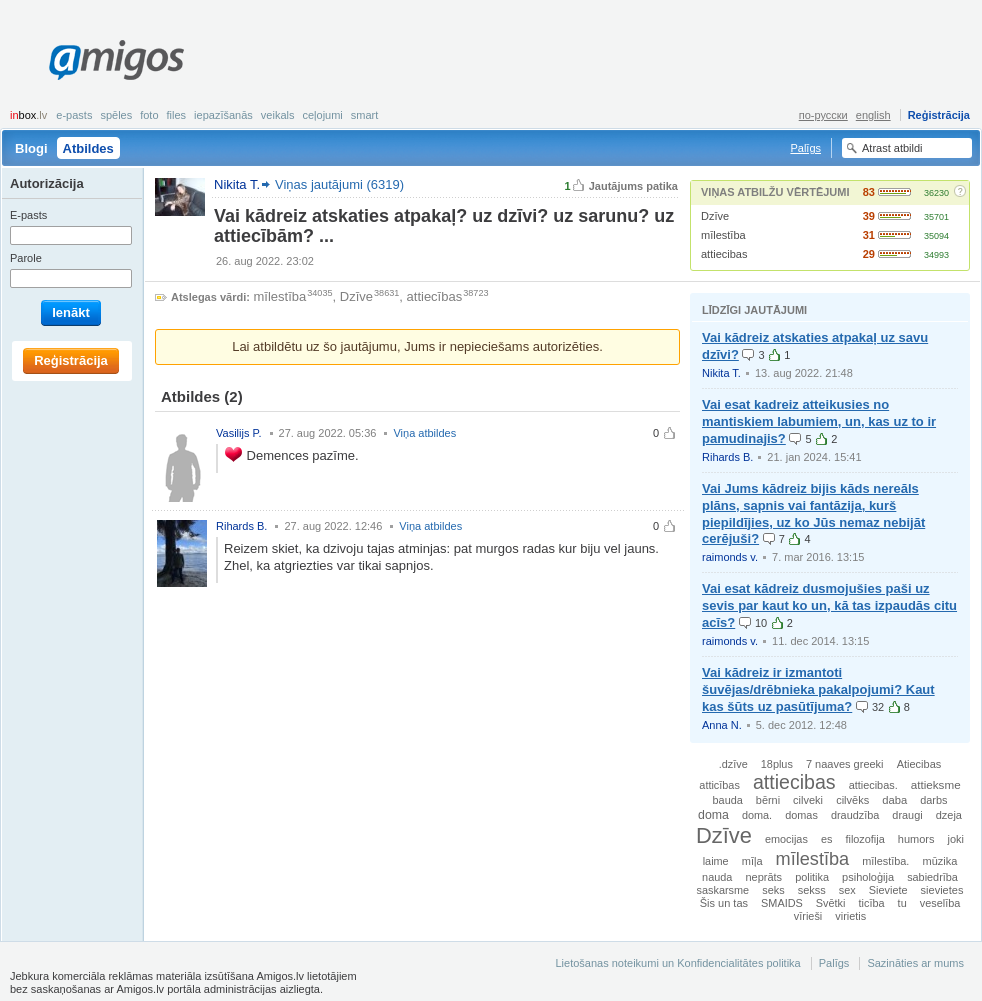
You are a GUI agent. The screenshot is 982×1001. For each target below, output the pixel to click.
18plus (777, 764)
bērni (768, 800)
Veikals (278, 115)
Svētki (831, 903)
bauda (728, 800)
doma (713, 815)
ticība (872, 903)
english (873, 115)
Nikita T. (721, 373)
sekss (812, 890)
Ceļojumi (322, 115)
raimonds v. (730, 557)
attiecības (435, 296)
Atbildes (88, 148)
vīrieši (808, 916)
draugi (907, 815)
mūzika (939, 861)
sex (847, 890)
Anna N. (722, 725)
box (28, 115)
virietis (850, 916)
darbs (933, 800)
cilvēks (852, 800)
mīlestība (723, 235)
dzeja (949, 815)
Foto (149, 115)
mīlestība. (885, 861)
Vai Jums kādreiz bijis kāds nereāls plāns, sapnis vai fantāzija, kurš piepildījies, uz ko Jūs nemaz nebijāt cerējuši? (813, 514)
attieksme (936, 784)
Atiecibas (919, 764)
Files (177, 115)
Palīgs (805, 148)
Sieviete (888, 890)
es (827, 839)
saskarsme (723, 890)
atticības (719, 785)
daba (894, 800)
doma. (757, 815)
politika (812, 877)
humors (916, 839)
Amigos (116, 60)
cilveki (808, 800)
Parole (26, 258)
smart (365, 115)
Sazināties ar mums (915, 963)
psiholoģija (868, 877)
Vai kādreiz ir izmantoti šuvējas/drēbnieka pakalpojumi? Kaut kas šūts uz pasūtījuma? (818, 689)
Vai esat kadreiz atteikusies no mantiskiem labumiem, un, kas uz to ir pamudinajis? (819, 421)
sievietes (942, 890)
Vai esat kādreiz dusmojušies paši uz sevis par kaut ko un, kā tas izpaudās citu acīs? (829, 605)
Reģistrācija (939, 115)
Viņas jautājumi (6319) (339, 184)
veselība (940, 903)
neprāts (763, 877)
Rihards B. (727, 457)
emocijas (786, 839)
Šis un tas (724, 903)
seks (773, 890)
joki (956, 839)
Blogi (31, 148)
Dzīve (715, 216)
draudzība (855, 815)
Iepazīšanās (223, 115)
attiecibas (724, 254)
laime (716, 861)
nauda (717, 877)
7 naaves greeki (845, 764)
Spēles (116, 115)
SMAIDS (782, 903)
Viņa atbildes (424, 433)
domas (801, 815)
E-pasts (74, 115)
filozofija (864, 839)
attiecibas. (873, 785)
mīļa (752, 861)
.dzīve (733, 764)
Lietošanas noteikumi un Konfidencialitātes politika (677, 963)
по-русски (823, 115)
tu (902, 903)
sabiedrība (932, 877)
